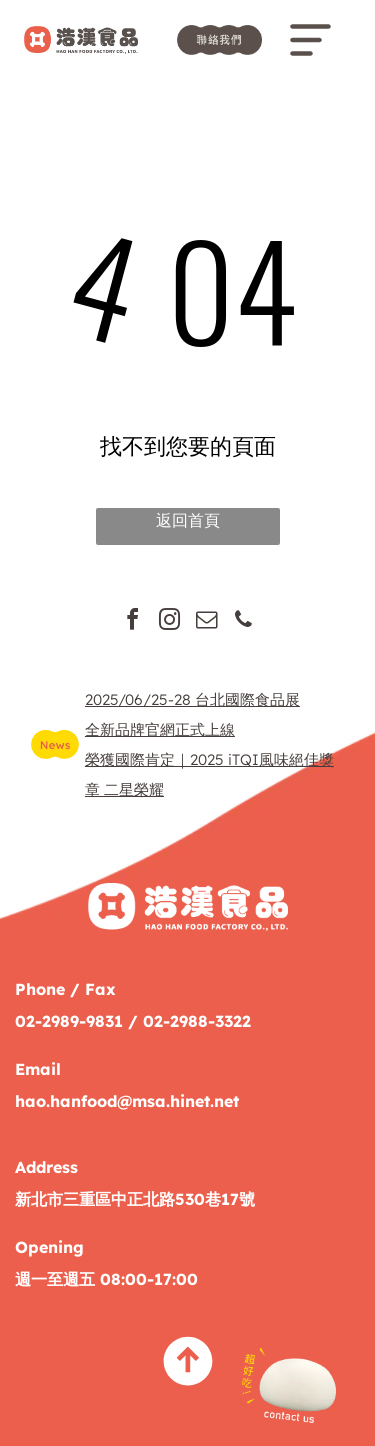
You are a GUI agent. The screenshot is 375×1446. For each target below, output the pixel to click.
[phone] (243, 622)
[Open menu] (310, 40)
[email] (206, 622)
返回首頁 (188, 520)
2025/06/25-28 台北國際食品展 (192, 699)
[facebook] (132, 622)
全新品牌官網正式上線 (160, 729)
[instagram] (169, 622)
